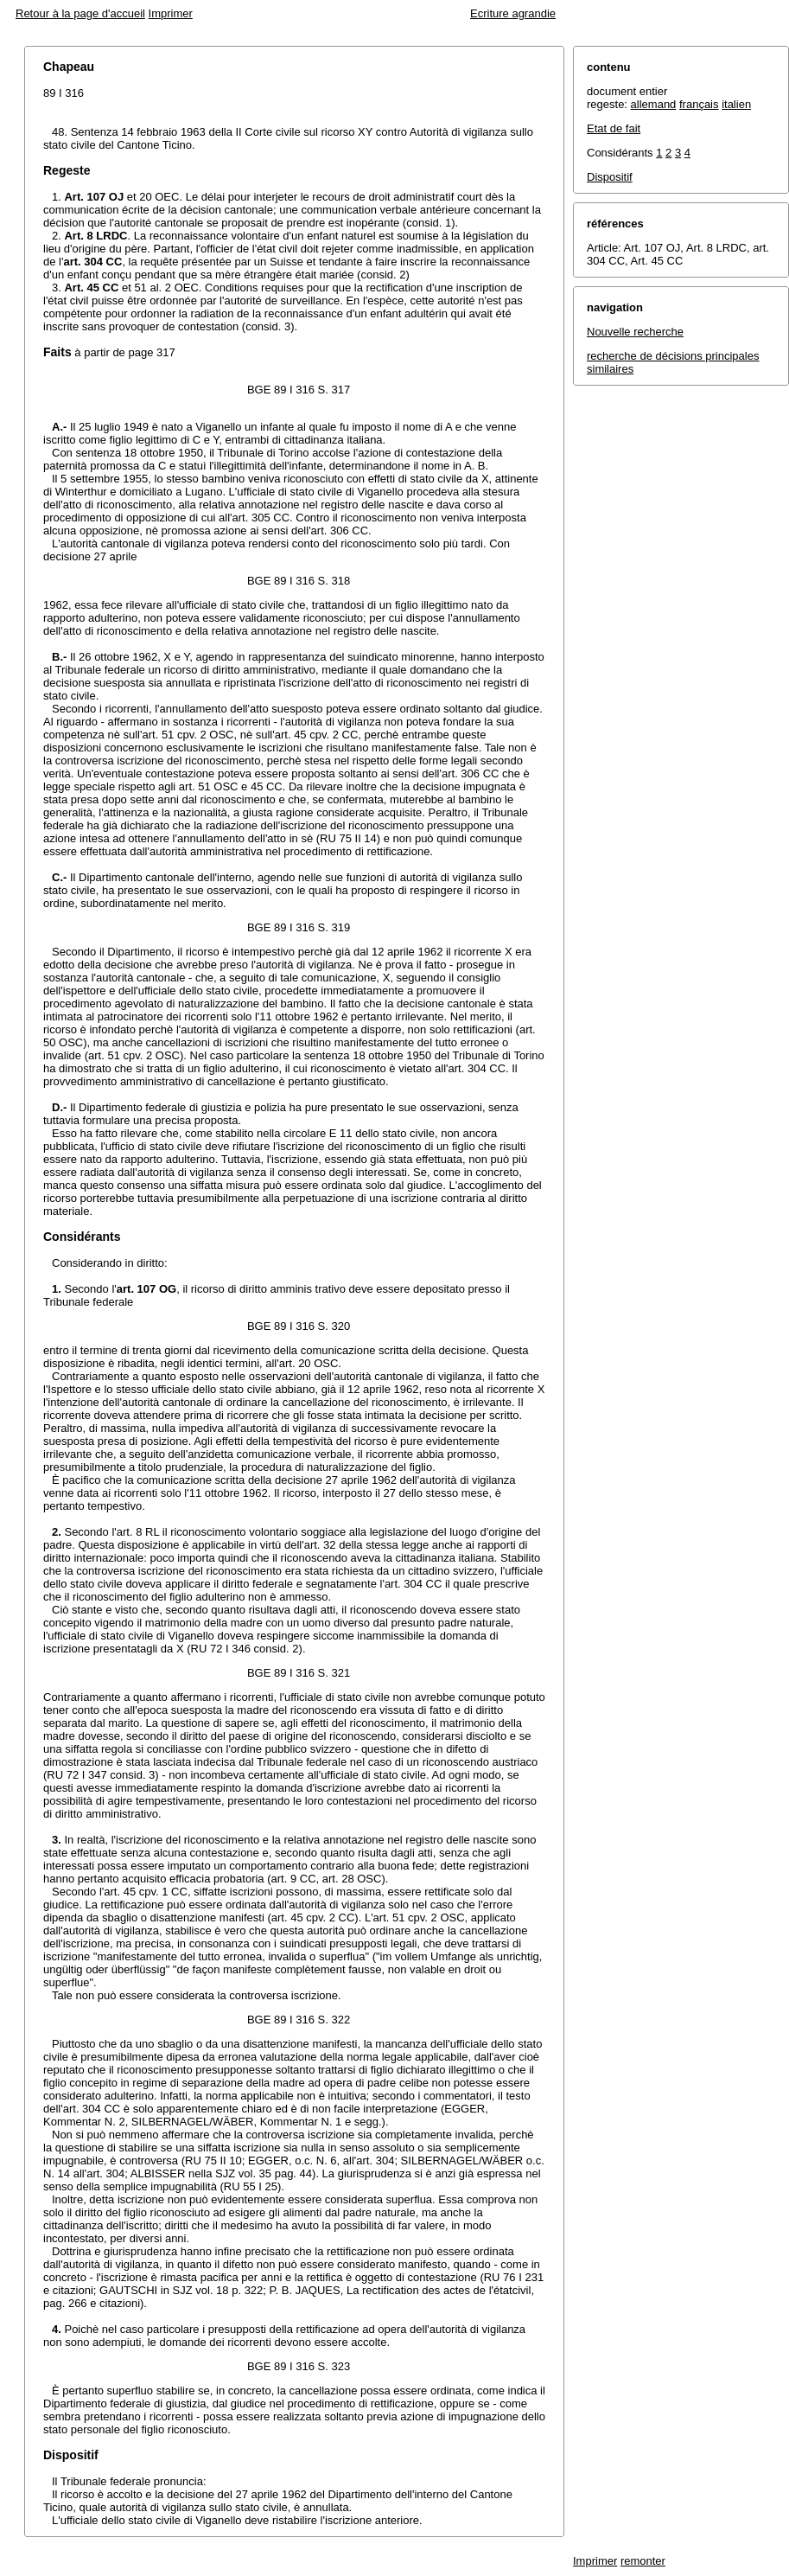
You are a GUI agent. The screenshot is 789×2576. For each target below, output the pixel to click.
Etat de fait (613, 128)
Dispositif (610, 176)
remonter (642, 2560)
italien (736, 104)
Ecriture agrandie (513, 13)
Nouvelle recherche (635, 331)
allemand (654, 104)
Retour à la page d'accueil (80, 13)
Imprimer (171, 13)
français (699, 104)
